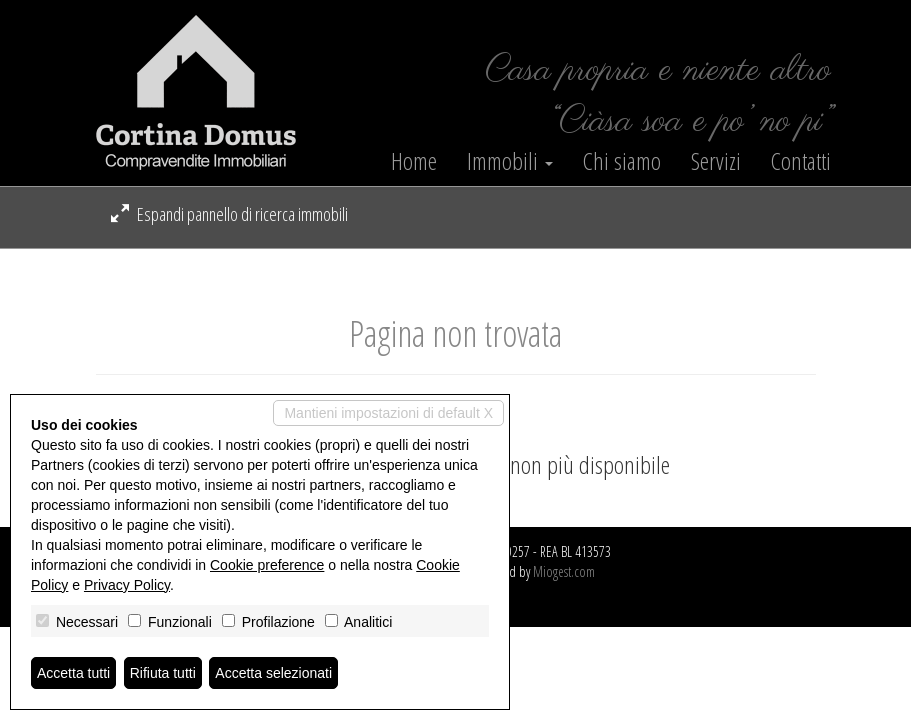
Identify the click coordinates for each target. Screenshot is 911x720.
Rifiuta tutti (163, 673)
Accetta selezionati (273, 673)
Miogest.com (564, 571)
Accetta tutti (73, 673)
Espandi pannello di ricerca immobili (229, 214)
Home (414, 161)
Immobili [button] (510, 161)
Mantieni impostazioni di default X (388, 413)
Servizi (716, 161)
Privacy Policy (127, 585)
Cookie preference (267, 565)
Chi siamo (622, 161)
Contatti (801, 161)
